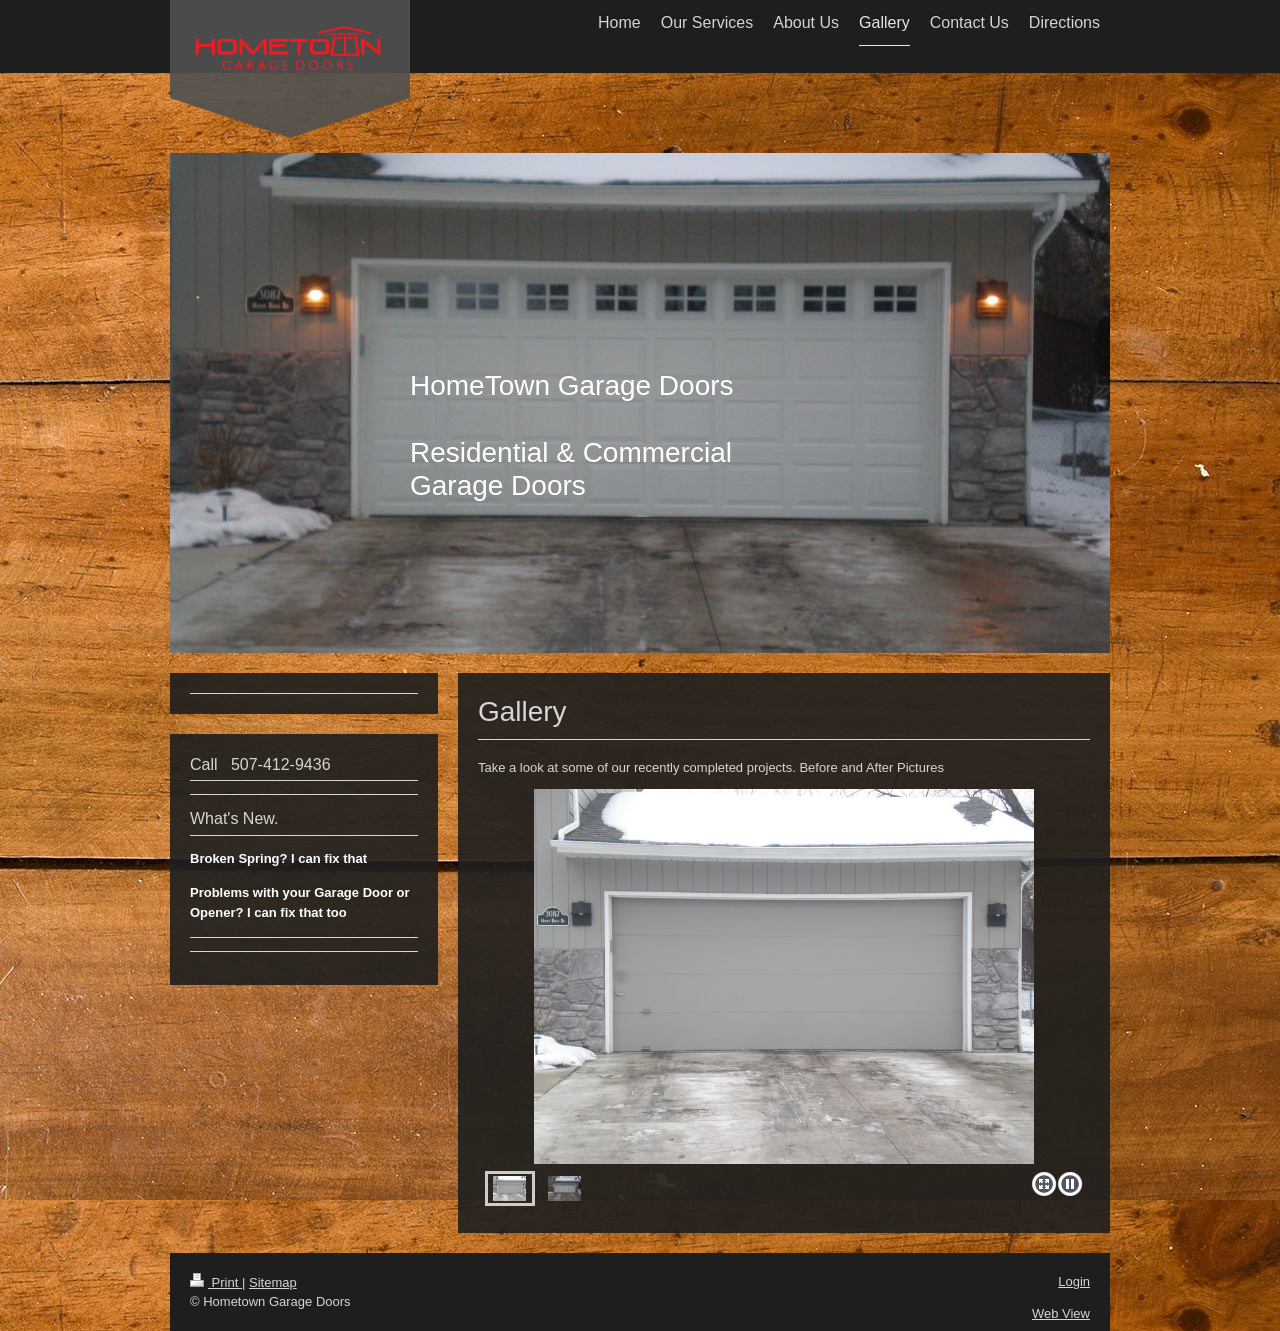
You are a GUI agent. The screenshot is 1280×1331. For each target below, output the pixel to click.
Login (1074, 1281)
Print (216, 1282)
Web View (1061, 1313)
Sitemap (273, 1282)
